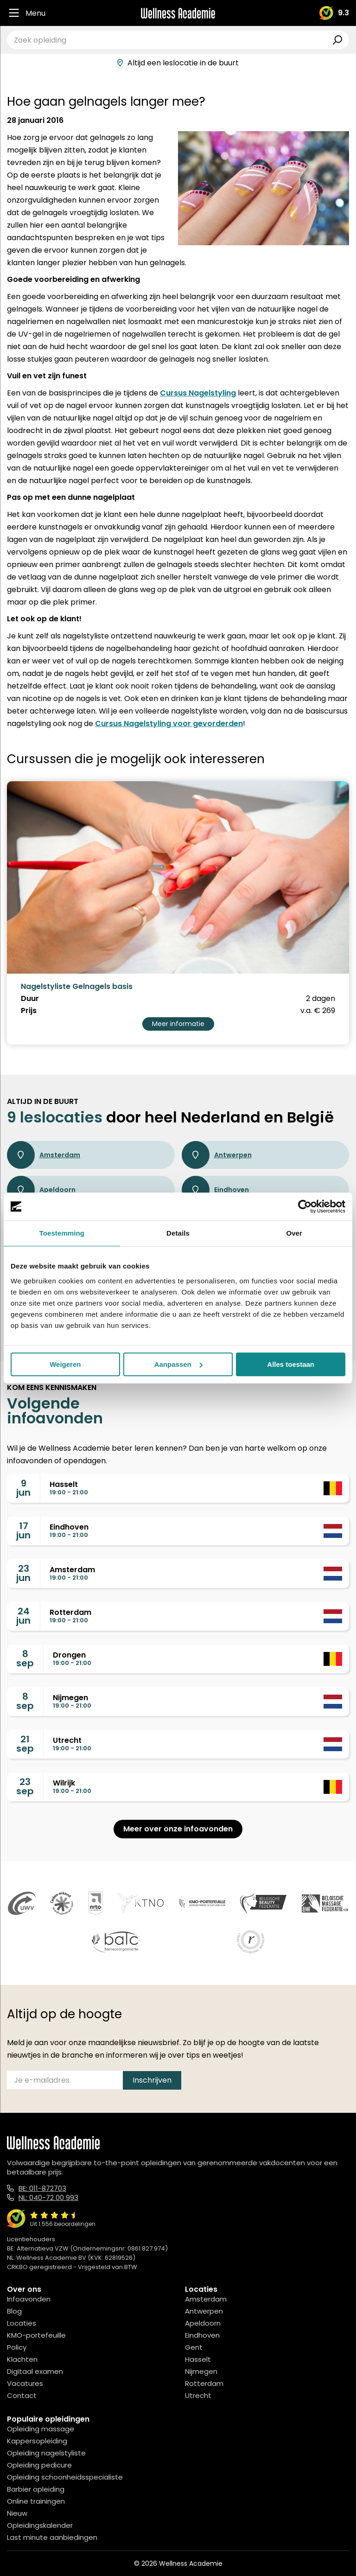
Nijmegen (201, 2371)
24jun (23, 1616)
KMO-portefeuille (36, 2335)
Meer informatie (178, 1023)
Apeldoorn (41, 1190)
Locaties (21, 2323)
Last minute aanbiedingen (52, 2537)
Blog (14, 2311)
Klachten (22, 2359)
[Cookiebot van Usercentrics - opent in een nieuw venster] (304, 1206)
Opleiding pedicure (39, 2465)
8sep (25, 1658)
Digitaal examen (35, 2371)
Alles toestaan (290, 1364)
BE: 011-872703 (42, 2188)
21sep (25, 1744)
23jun (23, 1573)
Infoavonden (29, 2299)
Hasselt (198, 2359)
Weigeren (65, 1364)
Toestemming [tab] (62, 1233)
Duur (30, 998)
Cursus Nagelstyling (198, 393)
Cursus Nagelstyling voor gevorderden (169, 723)
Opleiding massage (40, 2429)
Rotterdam (204, 2383)
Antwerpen (217, 1155)
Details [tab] (178, 1233)
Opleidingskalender (40, 2525)
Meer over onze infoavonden (178, 1829)
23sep (25, 1786)
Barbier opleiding (35, 2489)
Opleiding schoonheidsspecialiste (65, 2477)
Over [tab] (294, 1233)
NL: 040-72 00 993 (48, 2197)
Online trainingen (36, 2501)
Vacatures (25, 2383)
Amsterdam (43, 1155)
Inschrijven (152, 2080)
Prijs (29, 1010)
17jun (23, 1530)
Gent (194, 2347)
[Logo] (178, 13)
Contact (22, 2395)
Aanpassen (178, 1364)
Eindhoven (215, 1190)
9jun (23, 1488)
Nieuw (17, 2513)
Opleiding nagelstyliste (46, 2453)
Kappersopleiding (37, 2441)
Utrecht (198, 2395)
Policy (16, 2347)
